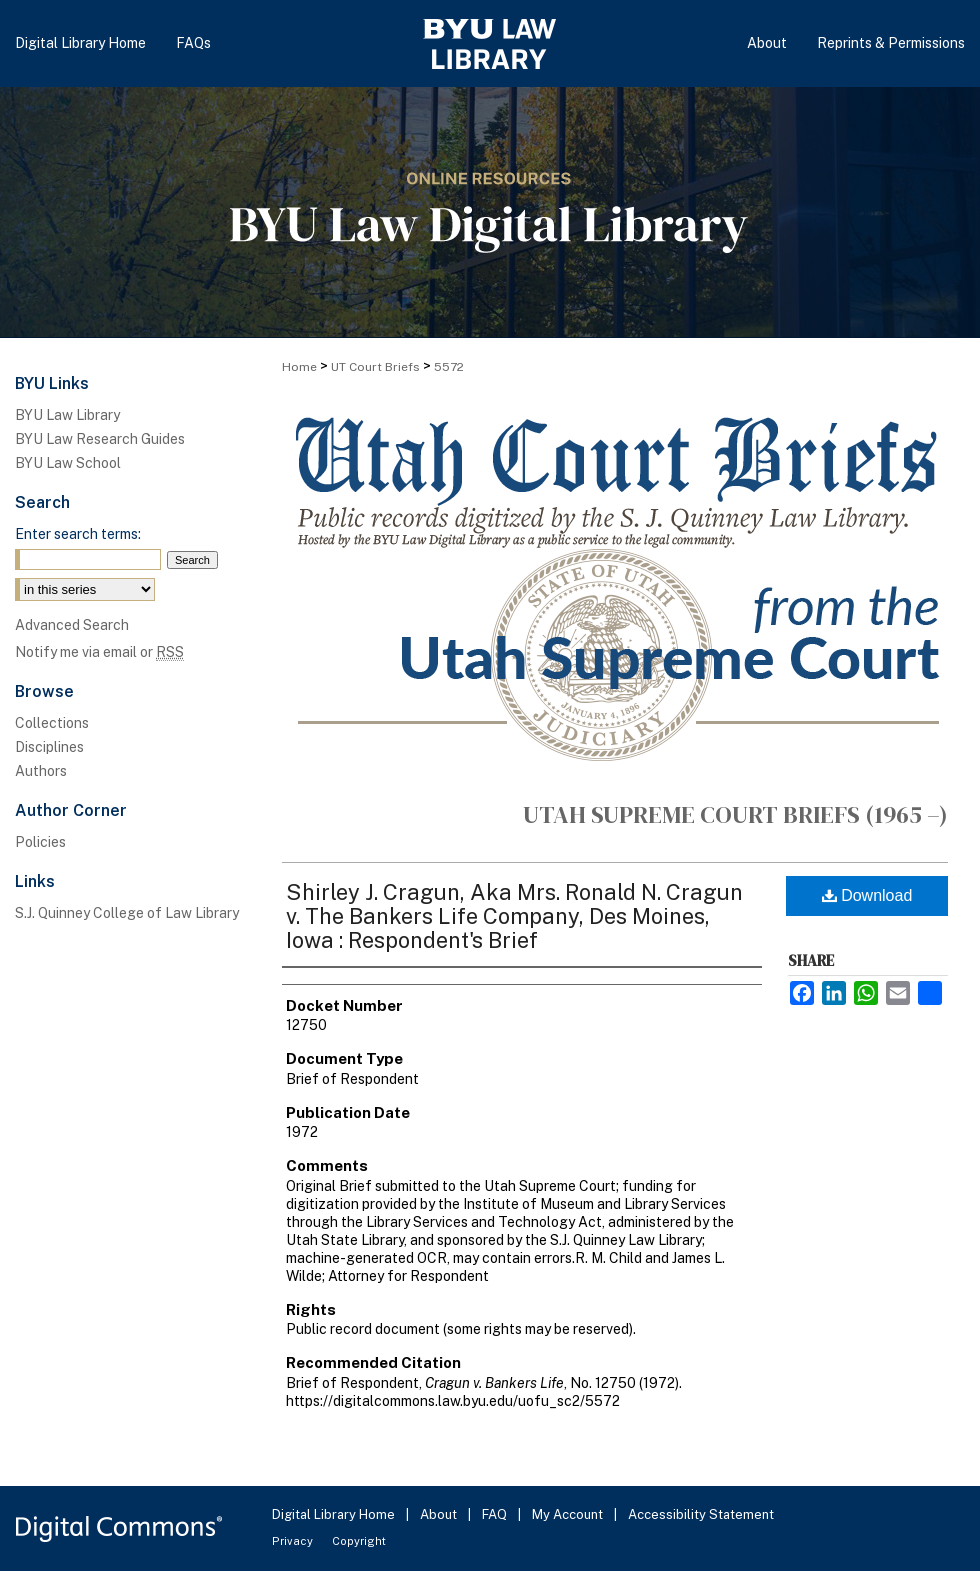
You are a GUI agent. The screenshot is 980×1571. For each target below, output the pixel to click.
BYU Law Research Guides (100, 439)
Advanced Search (72, 625)
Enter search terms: (78, 534)
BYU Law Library (67, 415)
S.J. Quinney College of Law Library (127, 913)
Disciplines (49, 747)
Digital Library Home (335, 1514)
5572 (449, 367)
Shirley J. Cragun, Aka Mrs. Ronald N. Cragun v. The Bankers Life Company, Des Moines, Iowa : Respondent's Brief (514, 916)
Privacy (294, 1541)
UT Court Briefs (375, 367)
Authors (41, 771)
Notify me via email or (99, 652)
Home (299, 367)
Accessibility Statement (701, 1514)
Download (867, 895)
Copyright (359, 1541)
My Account (569, 1514)
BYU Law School (68, 463)
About (440, 1514)
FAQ (496, 1514)
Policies (40, 842)
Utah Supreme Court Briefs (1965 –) (735, 814)
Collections (52, 723)
